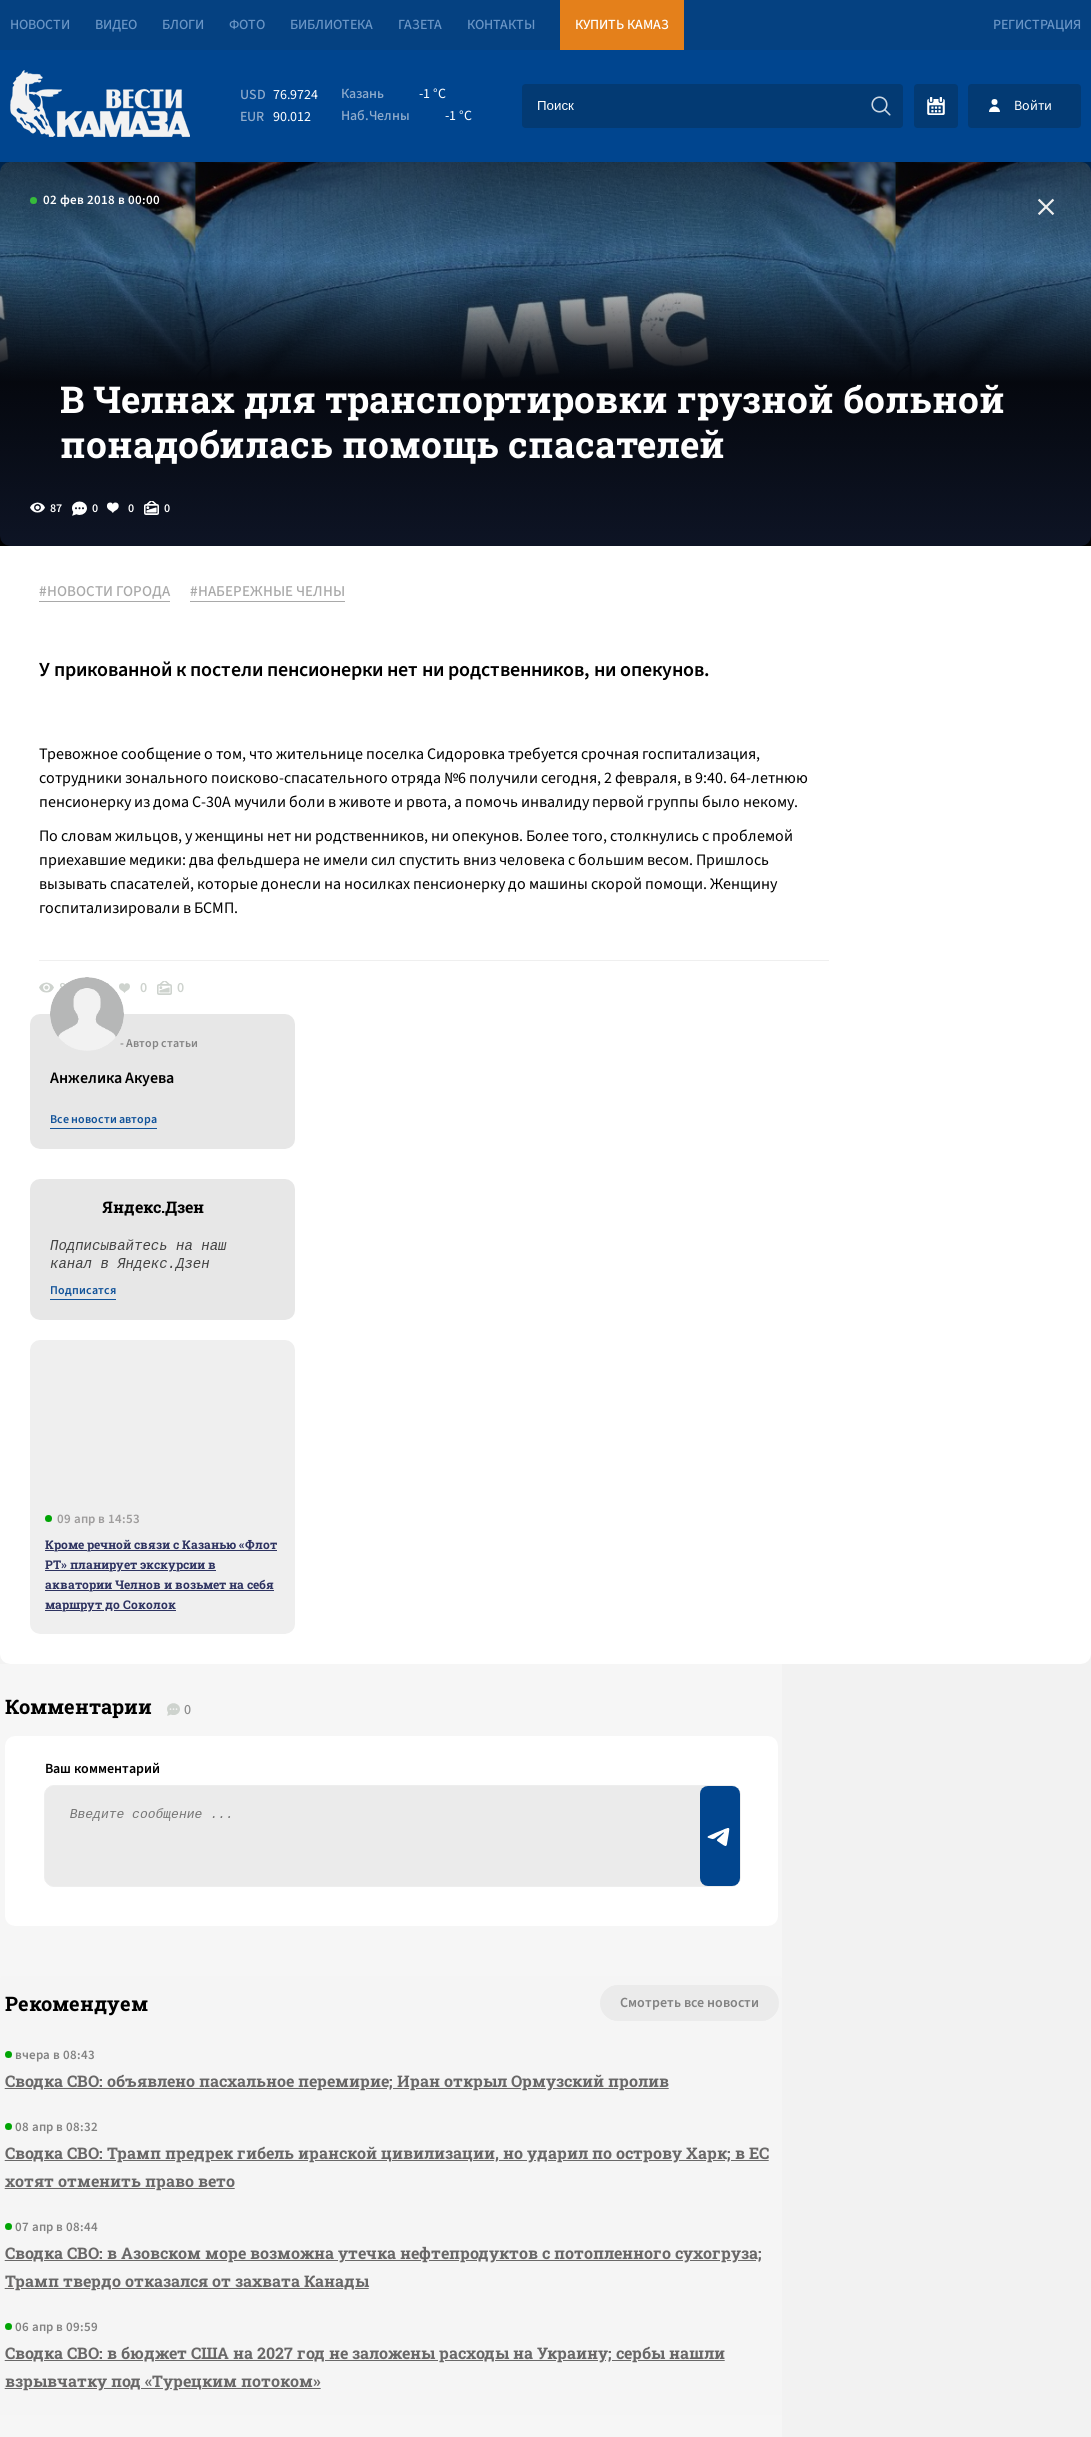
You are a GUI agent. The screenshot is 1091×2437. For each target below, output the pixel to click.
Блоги (183, 25)
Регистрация (1037, 25)
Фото (247, 25)
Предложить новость (893, 1651)
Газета (420, 25)
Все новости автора (869, 681)
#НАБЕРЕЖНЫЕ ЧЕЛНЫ (278, 659)
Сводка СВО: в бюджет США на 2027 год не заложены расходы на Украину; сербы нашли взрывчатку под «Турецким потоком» (303, 1976)
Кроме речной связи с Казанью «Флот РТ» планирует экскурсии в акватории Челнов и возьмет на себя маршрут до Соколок (927, 1135)
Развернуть (545, 2303)
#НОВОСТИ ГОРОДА (115, 659)
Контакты (501, 25)
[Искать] (881, 106)
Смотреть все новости (551, 1585)
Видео (116, 25)
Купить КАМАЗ (622, 25)
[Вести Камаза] (100, 105)
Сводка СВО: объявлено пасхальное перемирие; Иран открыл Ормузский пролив (299, 1676)
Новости (40, 25)
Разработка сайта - (1014, 2380)
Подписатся (849, 852)
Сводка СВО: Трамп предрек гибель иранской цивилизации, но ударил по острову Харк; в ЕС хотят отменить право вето (303, 1776)
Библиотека (331, 25)
